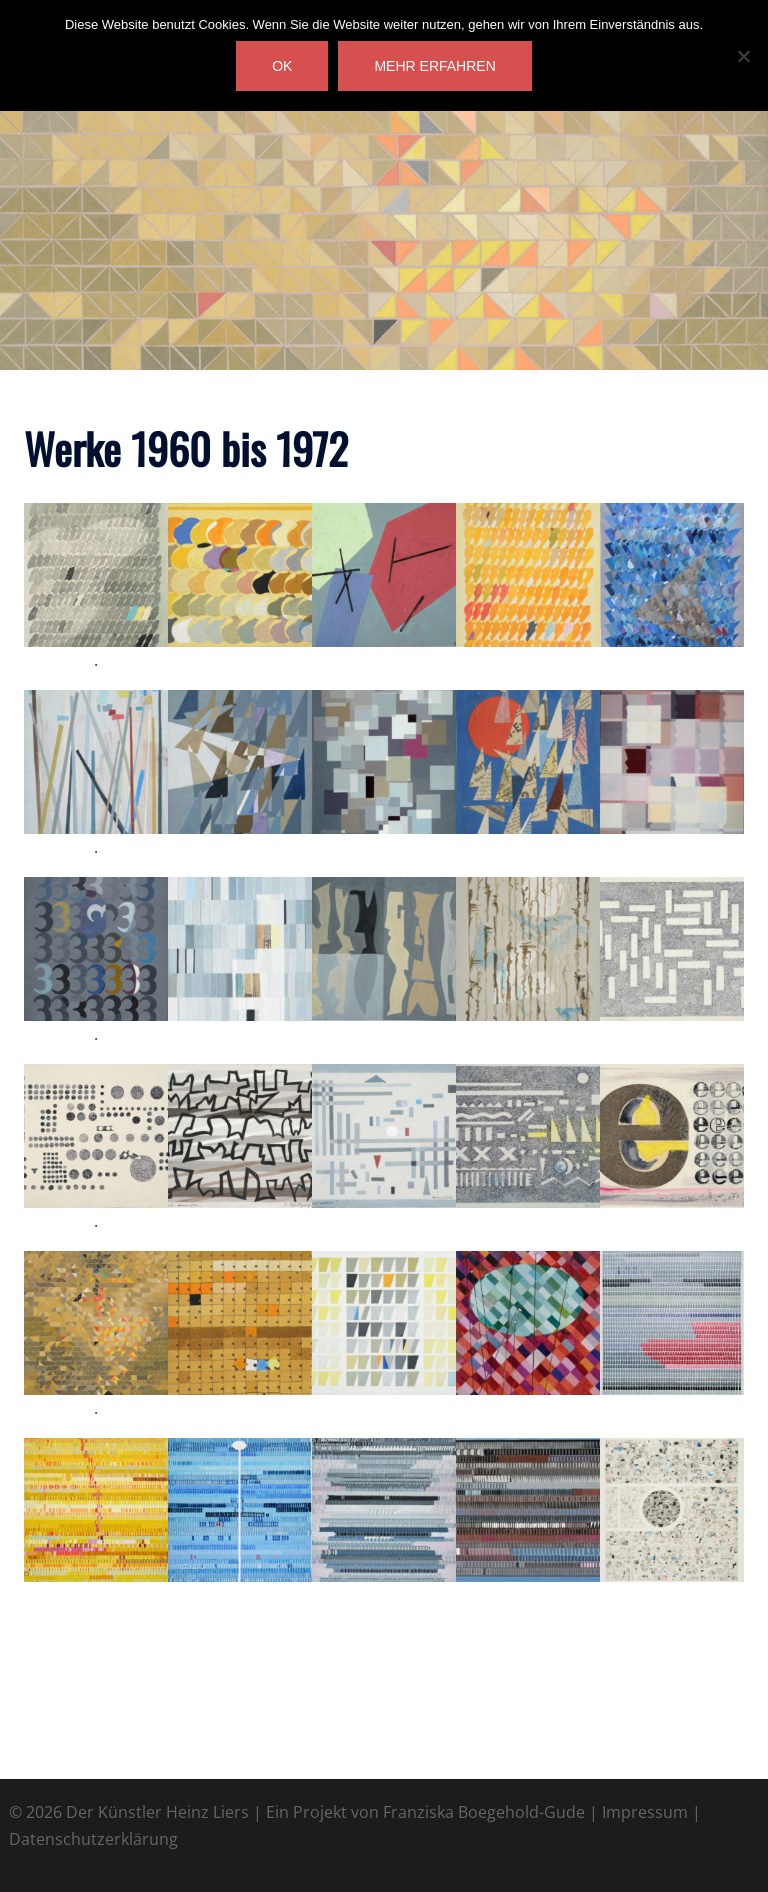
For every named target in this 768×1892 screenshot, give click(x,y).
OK (282, 66)
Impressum (645, 1812)
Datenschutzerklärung (93, 1839)
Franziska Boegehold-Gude (484, 1812)
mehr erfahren (434, 66)
